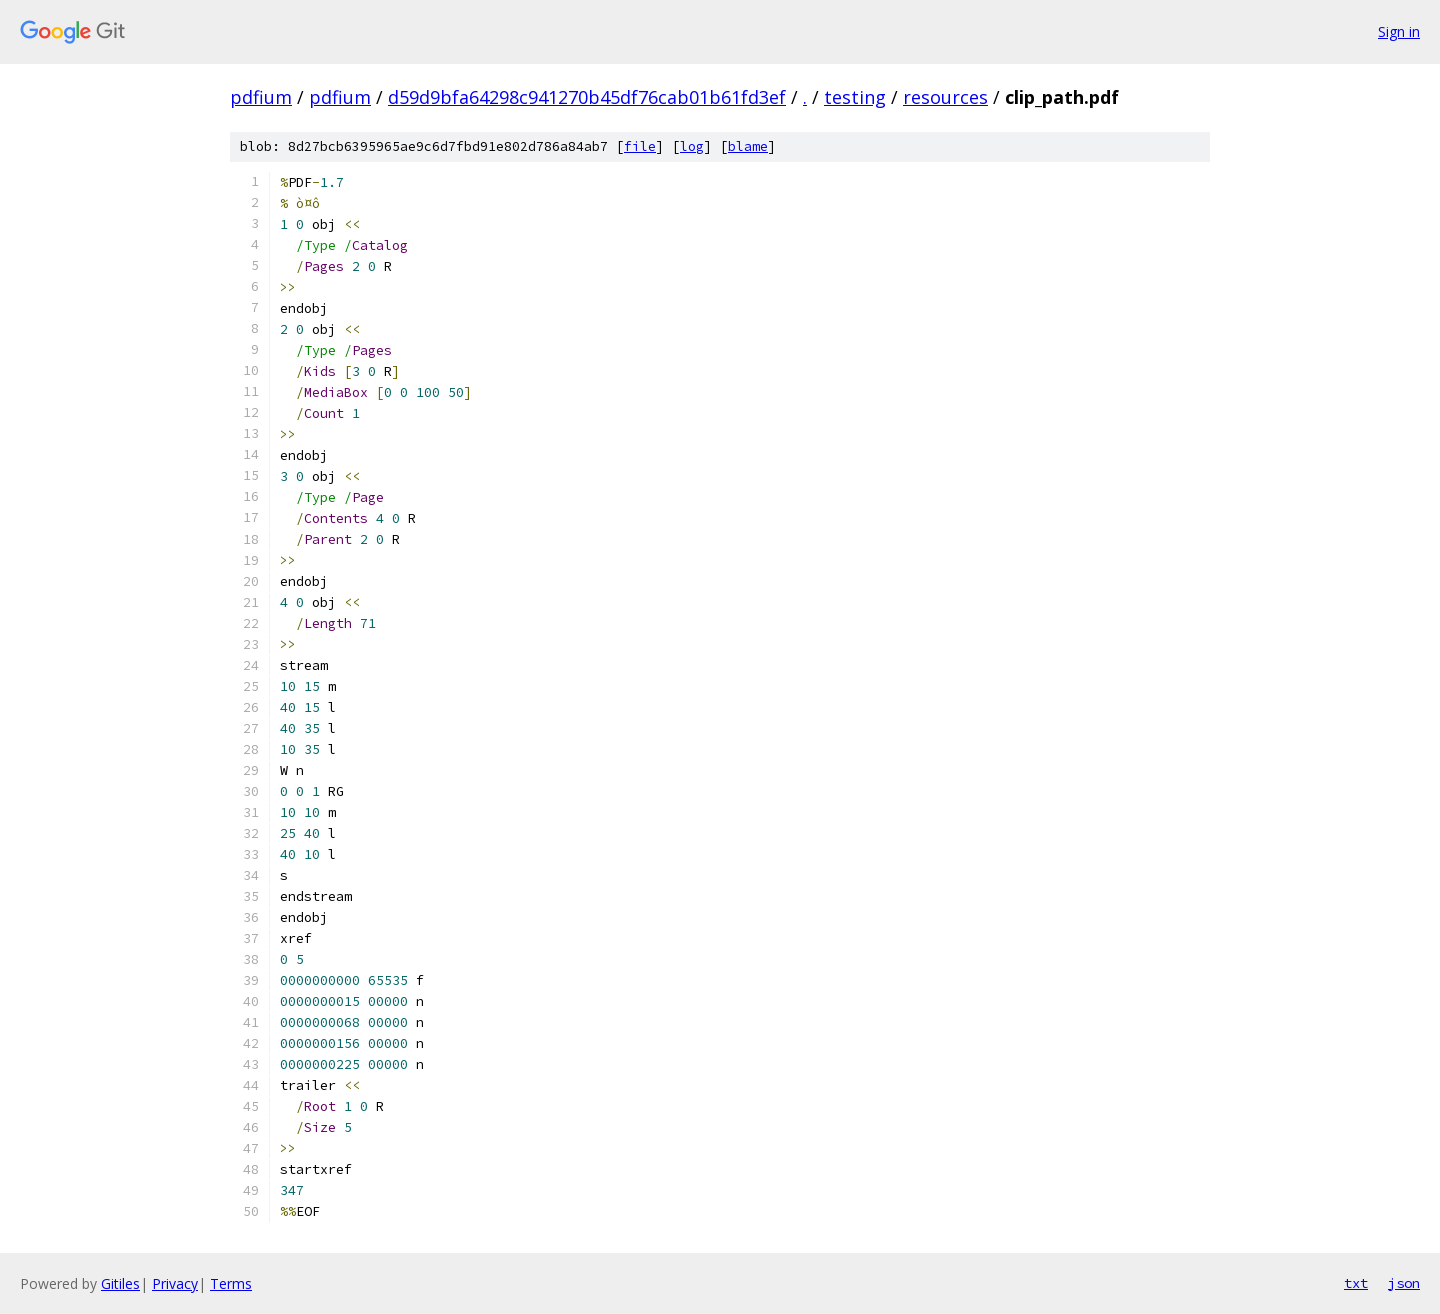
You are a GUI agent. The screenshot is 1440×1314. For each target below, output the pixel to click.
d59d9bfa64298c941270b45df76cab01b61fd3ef (587, 97)
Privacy (175, 1283)
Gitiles (120, 1283)
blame (748, 146)
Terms (231, 1283)
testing (855, 97)
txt (1356, 1283)
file (640, 146)
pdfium (261, 97)
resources (945, 97)
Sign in (1399, 31)
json (1404, 1283)
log (692, 146)
